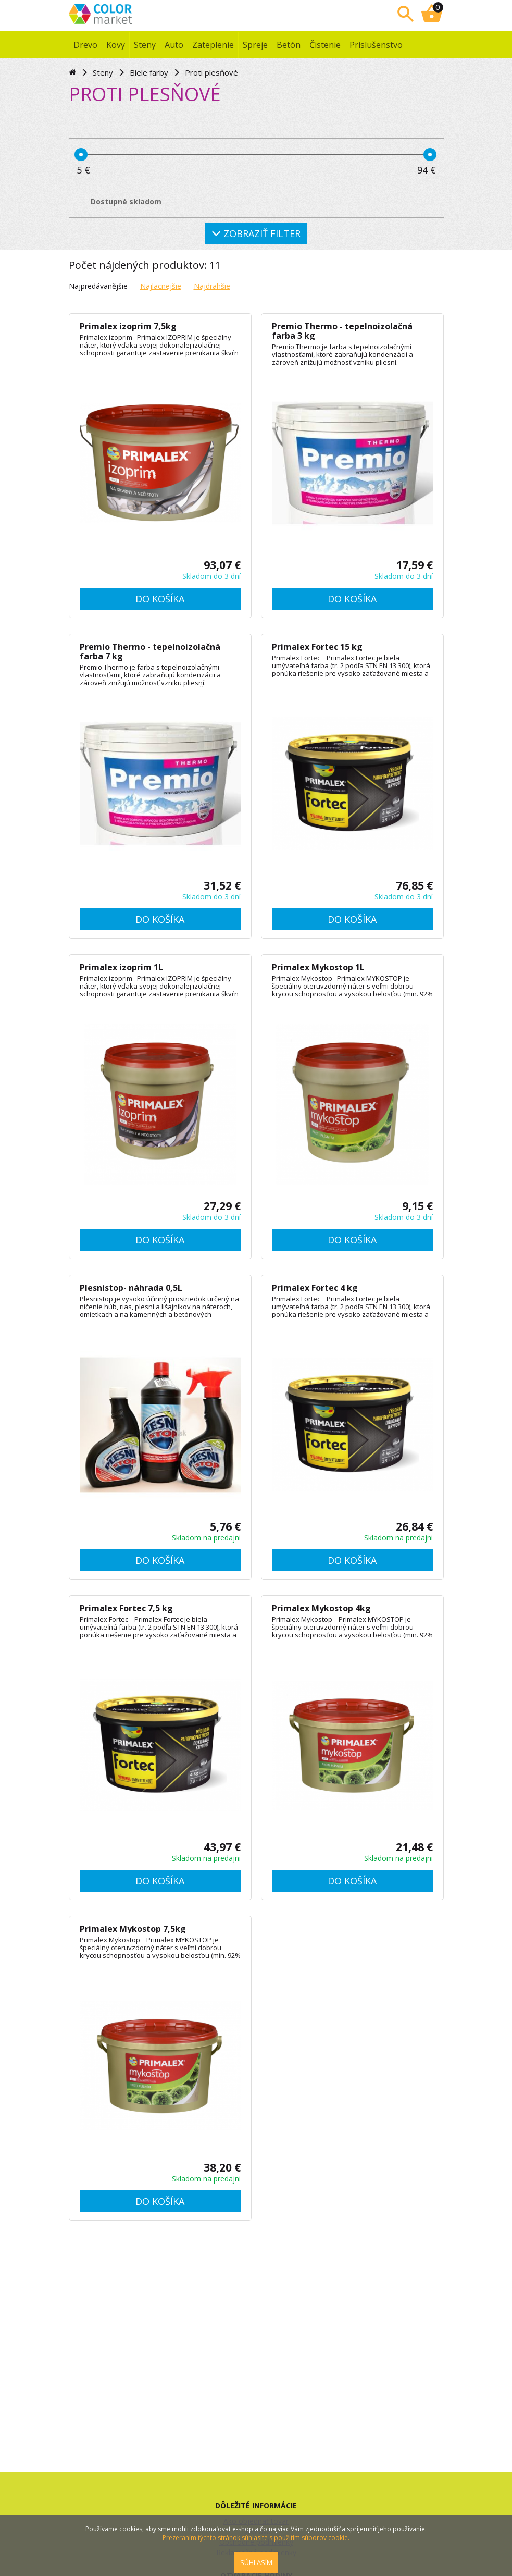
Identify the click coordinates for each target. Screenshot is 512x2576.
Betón (289, 45)
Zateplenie (213, 45)
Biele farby (149, 72)
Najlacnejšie (160, 286)
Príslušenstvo (376, 45)
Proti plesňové (211, 72)
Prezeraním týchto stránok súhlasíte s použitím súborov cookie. (256, 2537)
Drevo (85, 45)
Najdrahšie (212, 286)
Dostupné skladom (126, 201)
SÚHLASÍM (256, 2562)
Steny (145, 45)
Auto (174, 45)
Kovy (115, 45)
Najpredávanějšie (98, 286)
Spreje (255, 45)
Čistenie (325, 45)
